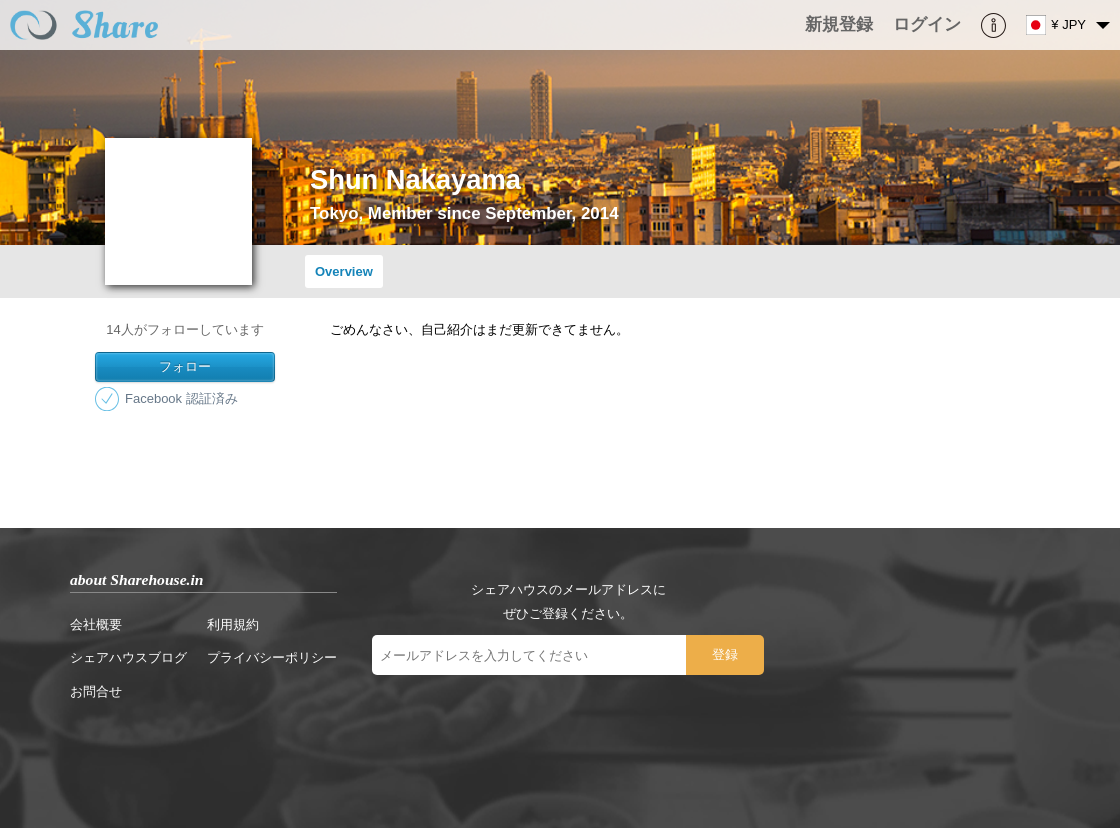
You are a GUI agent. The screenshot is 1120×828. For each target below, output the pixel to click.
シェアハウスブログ (128, 657)
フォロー (185, 366)
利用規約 (233, 624)
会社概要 (96, 624)
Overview (344, 271)
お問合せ (96, 691)
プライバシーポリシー (272, 657)
